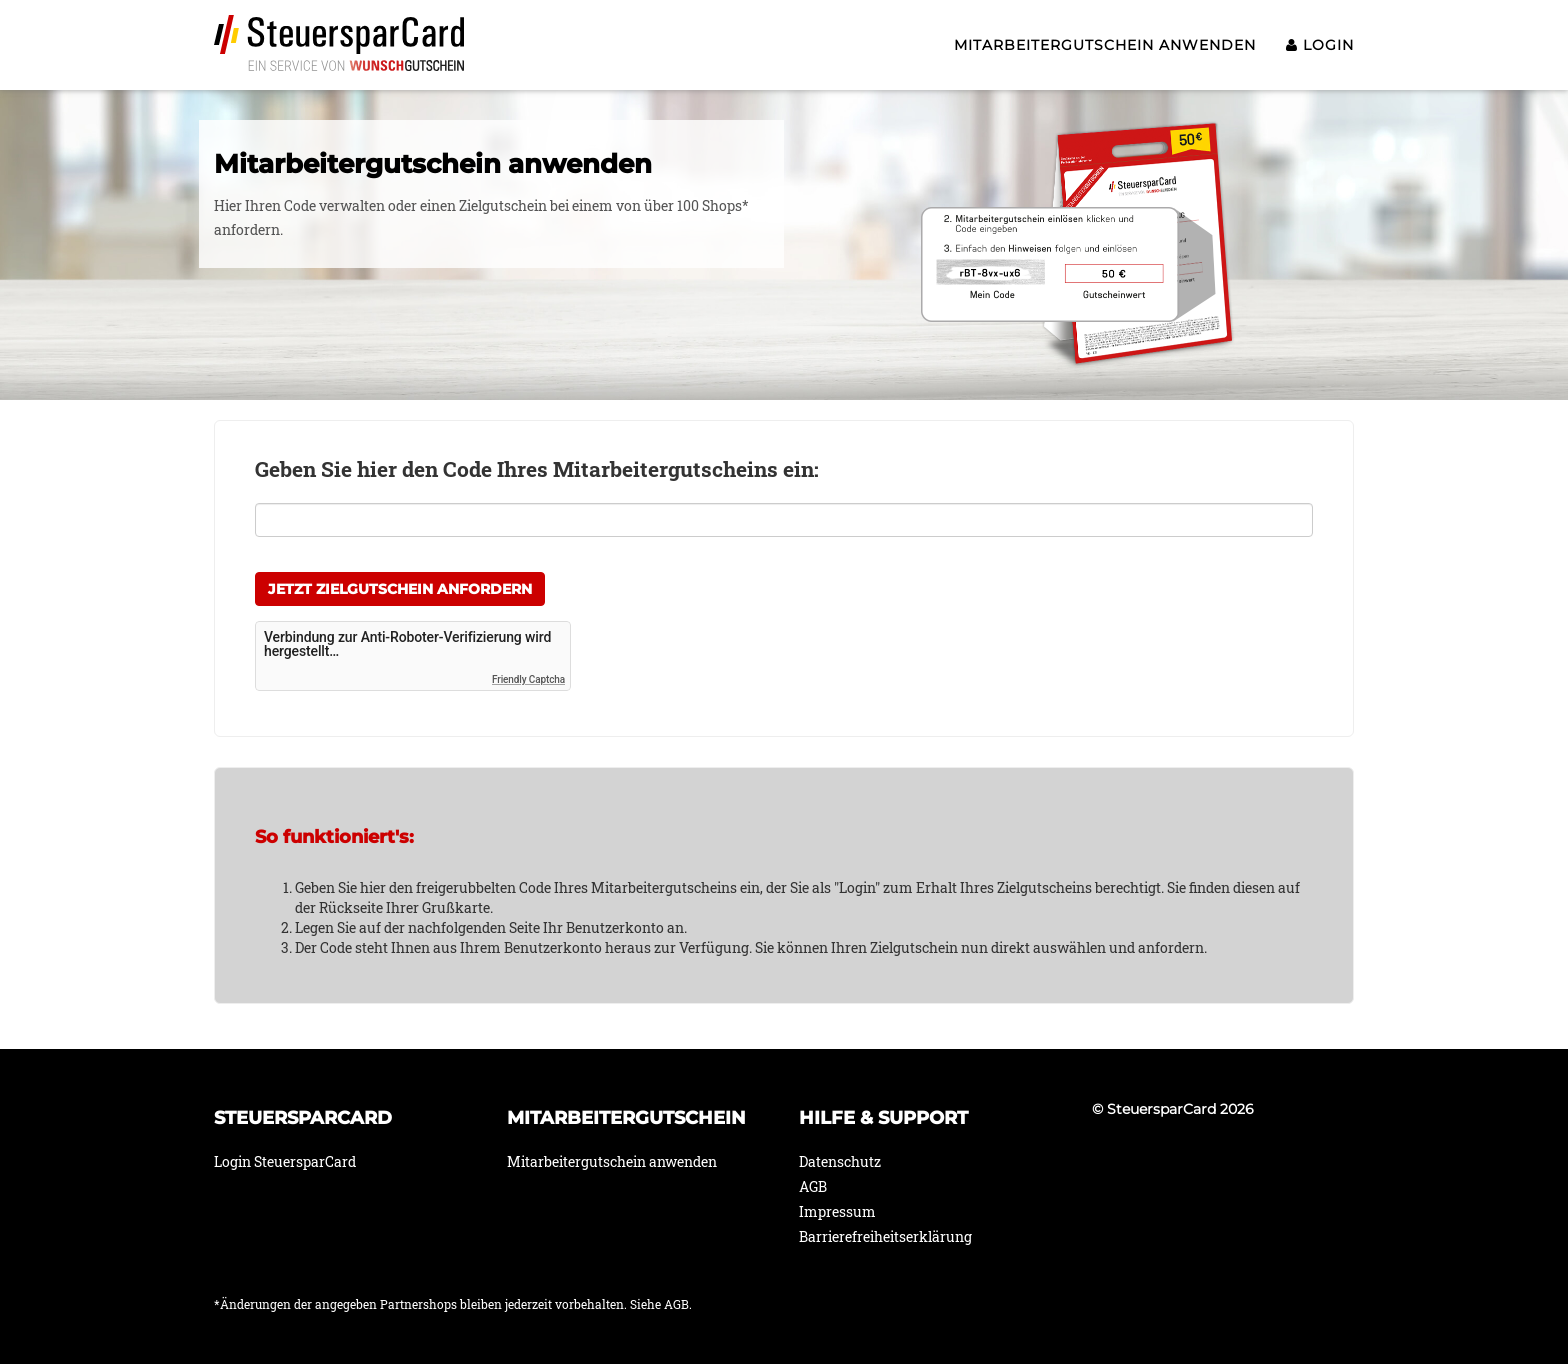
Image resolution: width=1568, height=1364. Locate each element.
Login (1320, 45)
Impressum (837, 1211)
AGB (813, 1186)
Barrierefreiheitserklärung (885, 1236)
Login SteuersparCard (285, 1161)
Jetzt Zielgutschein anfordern (400, 589)
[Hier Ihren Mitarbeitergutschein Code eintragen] (784, 520)
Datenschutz (840, 1161)
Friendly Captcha (528, 679)
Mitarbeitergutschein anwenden (1105, 45)
